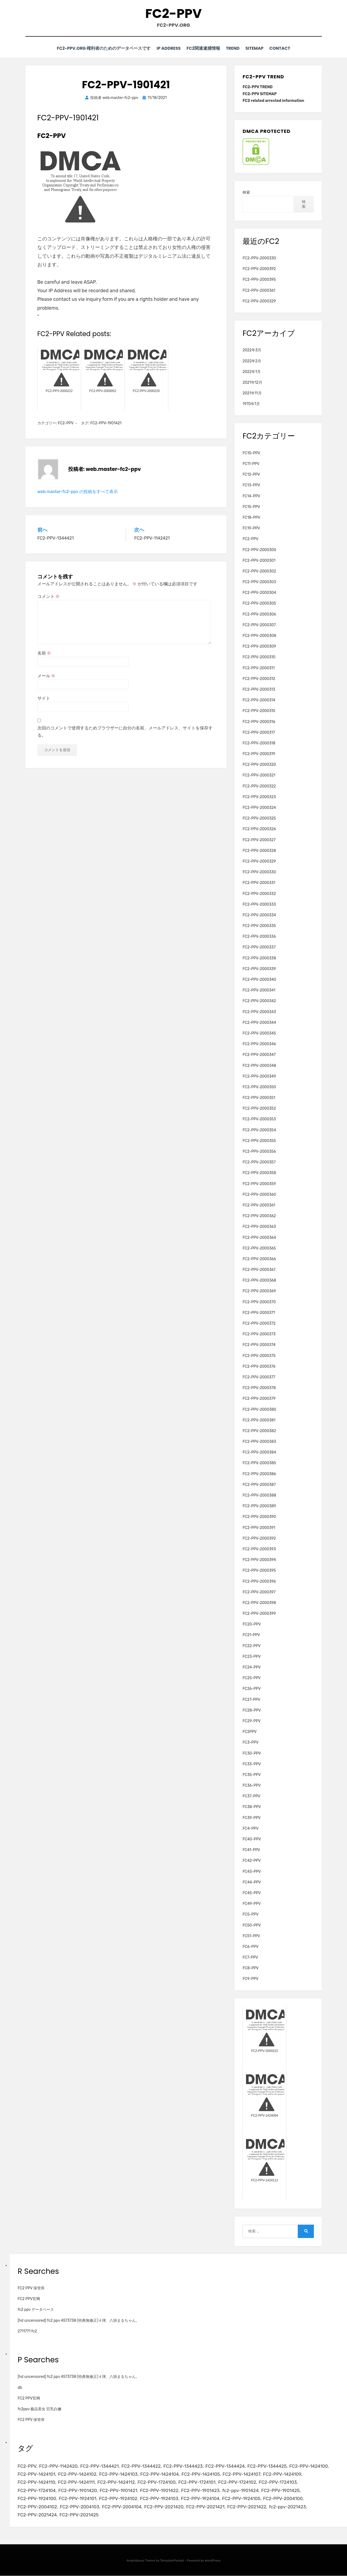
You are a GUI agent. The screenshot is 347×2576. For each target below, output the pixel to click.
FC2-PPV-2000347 (259, 1054)
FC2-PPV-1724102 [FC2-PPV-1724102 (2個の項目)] (238, 2482)
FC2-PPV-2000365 (259, 1248)
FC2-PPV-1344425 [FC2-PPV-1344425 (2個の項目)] (268, 2466)
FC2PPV (250, 1731)
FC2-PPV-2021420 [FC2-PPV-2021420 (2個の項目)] (164, 2506)
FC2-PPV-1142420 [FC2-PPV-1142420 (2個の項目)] (58, 2466)
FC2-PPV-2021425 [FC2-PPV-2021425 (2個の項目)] (79, 2515)
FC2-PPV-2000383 (259, 1441)
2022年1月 (252, 371)
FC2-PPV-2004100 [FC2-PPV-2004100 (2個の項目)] (284, 2498)
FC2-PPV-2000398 (259, 1603)
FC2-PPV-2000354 (259, 1130)
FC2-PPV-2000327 (259, 839)
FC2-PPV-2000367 (259, 1269)
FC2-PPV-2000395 (259, 279)
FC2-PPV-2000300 (259, 549)
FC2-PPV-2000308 (259, 635)
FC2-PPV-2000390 (259, 1516)
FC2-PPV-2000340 (259, 979)
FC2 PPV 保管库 (31, 2288)
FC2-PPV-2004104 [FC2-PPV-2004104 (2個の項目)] (122, 2506)
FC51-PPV (251, 1935)
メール (46, 675)
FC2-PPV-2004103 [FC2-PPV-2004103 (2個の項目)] (79, 2506)
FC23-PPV (252, 1656)
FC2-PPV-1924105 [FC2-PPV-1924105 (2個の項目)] (242, 2498)
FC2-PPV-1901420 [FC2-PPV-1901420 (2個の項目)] (78, 2490)
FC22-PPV (251, 1645)
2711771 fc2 (27, 2331)
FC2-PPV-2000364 (259, 1237)
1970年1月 (251, 404)
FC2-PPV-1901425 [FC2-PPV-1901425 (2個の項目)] (281, 2490)
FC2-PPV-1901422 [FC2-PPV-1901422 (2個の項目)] (160, 2490)
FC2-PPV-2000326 (259, 829)
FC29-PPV (251, 1721)
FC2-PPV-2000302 (259, 571)
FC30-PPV (252, 1753)
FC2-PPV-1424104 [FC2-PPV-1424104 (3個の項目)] (160, 2474)
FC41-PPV (251, 1850)
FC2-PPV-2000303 (259, 582)
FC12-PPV (251, 474)
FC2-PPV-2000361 (259, 290)
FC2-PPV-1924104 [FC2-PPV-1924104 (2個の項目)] (201, 2498)
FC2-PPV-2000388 (259, 1495)
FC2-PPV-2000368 (259, 1280)
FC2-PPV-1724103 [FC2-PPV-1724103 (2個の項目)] (279, 2482)
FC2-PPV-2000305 (259, 603)
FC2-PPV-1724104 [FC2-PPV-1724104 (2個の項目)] (37, 2490)
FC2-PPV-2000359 (259, 1183)
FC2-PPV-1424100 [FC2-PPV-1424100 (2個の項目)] (310, 2466)
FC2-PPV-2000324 (259, 807)
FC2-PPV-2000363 (259, 1226)
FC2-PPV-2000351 (259, 1097)
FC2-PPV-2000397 (259, 1592)
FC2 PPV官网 (29, 2299)
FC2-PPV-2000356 (259, 1151)
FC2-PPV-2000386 (259, 1473)
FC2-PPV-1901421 (106, 423)
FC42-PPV (252, 1860)
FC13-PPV (251, 485)
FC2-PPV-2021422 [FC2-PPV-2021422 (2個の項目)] (247, 2506)
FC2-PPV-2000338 (259, 958)
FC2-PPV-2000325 (259, 818)
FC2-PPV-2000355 (259, 1141)
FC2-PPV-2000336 (259, 936)
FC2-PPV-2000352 (259, 1108)
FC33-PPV (252, 1764)
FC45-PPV (252, 1893)
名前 (44, 653)
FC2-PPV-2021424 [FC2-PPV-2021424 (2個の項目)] (37, 2515)
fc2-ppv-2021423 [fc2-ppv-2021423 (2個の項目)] (288, 2506)
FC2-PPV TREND (257, 87)
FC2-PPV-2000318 (259, 743)
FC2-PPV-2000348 (259, 1065)
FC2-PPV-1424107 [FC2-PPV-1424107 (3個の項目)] (242, 2474)
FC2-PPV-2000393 (259, 1549)
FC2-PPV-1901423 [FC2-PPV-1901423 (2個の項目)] (201, 2490)
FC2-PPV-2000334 (259, 915)
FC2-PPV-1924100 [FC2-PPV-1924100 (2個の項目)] (37, 2498)
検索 (246, 192)
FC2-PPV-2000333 (259, 904)
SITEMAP (255, 48)
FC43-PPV (252, 1871)
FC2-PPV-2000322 (259, 786)
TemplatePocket (172, 2561)
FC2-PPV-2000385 (259, 1463)
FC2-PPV (173, 13)
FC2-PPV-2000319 (259, 754)
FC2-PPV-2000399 (259, 1613)
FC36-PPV (252, 1785)
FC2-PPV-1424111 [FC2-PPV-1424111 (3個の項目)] (76, 2482)
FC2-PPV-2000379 (259, 1398)
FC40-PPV (252, 1839)
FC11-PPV (251, 464)
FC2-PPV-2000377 (259, 1377)
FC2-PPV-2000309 (259, 646)
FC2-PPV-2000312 (259, 678)
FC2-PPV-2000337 (259, 947)
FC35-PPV (252, 1775)
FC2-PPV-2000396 (259, 1581)
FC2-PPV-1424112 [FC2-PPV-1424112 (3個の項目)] (116, 2482)
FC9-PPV (250, 1979)
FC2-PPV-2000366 (259, 1259)
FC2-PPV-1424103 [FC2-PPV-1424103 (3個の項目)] (118, 2474)
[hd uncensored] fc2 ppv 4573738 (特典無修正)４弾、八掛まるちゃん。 (78, 2320)
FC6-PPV (250, 1946)
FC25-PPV (252, 1678)
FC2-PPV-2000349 (259, 1076)
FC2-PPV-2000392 (259, 269)
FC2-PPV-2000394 (259, 1560)
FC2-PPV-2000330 (259, 258)
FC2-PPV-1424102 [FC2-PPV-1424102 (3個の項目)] (77, 2474)
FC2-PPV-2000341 (259, 990)
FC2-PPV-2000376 (259, 1366)
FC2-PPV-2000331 (259, 883)
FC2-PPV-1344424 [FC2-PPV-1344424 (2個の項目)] (226, 2466)
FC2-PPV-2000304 (259, 592)
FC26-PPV (252, 1688)
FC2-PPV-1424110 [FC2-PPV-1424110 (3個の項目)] (36, 2482)
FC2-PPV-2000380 (259, 1409)
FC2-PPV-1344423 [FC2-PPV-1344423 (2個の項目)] (184, 2466)
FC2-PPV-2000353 (259, 1119)
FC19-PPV (251, 528)
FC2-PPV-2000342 (259, 1001)
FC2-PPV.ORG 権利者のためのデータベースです (98, 48)
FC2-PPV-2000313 (259, 689)
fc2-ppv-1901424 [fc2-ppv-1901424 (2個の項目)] (241, 2490)
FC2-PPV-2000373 (259, 1334)
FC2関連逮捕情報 (199, 48)
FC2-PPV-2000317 (259, 732)
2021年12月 (252, 382)
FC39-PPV (252, 1817)
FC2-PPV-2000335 (259, 926)
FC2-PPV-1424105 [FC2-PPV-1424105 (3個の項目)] (201, 2474)
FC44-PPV (252, 1882)
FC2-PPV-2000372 (259, 1323)
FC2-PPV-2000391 (259, 1527)
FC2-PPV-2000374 (259, 1345)
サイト (43, 698)
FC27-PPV (251, 1699)
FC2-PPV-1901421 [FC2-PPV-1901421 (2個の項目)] (119, 2490)
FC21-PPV (251, 1635)
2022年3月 (252, 350)
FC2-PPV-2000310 (259, 657)
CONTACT (283, 48)
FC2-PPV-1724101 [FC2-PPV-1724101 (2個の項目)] (197, 2482)
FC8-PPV (251, 1968)
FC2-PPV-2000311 (259, 668)
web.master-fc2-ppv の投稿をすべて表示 (77, 491)
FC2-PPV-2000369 (259, 1291)
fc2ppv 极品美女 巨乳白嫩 (39, 2409)
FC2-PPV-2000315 (259, 711)
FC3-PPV (250, 1742)
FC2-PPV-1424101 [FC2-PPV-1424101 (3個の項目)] (37, 2474)
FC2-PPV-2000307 (259, 625)
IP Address (163, 48)
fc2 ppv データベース (36, 2309)
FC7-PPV (250, 1957)
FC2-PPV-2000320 (259, 764)
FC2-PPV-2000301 (259, 560)
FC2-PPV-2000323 (259, 797)
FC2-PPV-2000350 (259, 1087)
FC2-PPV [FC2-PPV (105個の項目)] (27, 2466)
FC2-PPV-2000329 (259, 301)
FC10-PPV (251, 453)
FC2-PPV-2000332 (259, 893)
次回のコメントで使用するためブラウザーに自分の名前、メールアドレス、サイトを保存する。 (125, 731)
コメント (48, 596)
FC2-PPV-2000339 (259, 969)
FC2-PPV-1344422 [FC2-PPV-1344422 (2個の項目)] (141, 2466)
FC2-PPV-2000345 (259, 1033)
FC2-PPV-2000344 (259, 1022)
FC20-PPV (252, 1624)
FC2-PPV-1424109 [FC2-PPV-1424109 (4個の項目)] (283, 2474)
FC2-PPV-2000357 (259, 1162)
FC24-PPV (252, 1667)
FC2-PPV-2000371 (259, 1312)
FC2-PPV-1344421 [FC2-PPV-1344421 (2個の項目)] (99, 2466)
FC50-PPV (252, 1925)
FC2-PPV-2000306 (259, 614)
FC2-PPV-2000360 (259, 1194)
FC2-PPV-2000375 (259, 1355)
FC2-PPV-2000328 (259, 850)
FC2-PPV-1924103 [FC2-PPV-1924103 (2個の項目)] (160, 2498)
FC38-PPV (252, 1807)
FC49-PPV (252, 1903)
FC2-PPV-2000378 (259, 1388)
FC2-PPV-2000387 (259, 1484)
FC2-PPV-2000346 (259, 1044)
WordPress (213, 2561)
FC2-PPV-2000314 (259, 700)
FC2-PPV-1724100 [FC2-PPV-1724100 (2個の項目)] (157, 2482)
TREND (230, 48)
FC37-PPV (251, 1796)
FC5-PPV (250, 1914)
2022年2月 (252, 361)
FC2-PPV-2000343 (259, 1011)
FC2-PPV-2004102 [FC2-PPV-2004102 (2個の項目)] (37, 2506)
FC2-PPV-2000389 (259, 1506)
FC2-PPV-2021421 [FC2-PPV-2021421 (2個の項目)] (206, 2506)
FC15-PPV (251, 506)
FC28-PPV (252, 1710)
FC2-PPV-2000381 (259, 1420)
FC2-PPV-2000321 (259, 775)
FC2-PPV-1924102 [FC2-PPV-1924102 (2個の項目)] (118, 2498)
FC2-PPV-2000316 (259, 721)
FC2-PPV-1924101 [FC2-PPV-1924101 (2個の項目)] (78, 2498)
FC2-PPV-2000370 (259, 1301)
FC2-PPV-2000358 (259, 1173)
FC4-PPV (251, 1828)
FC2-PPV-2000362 (259, 1216)
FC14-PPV (251, 496)
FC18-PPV (251, 517)
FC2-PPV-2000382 (259, 1431)
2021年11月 (252, 393)
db (20, 2387)
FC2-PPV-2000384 (259, 1452)
